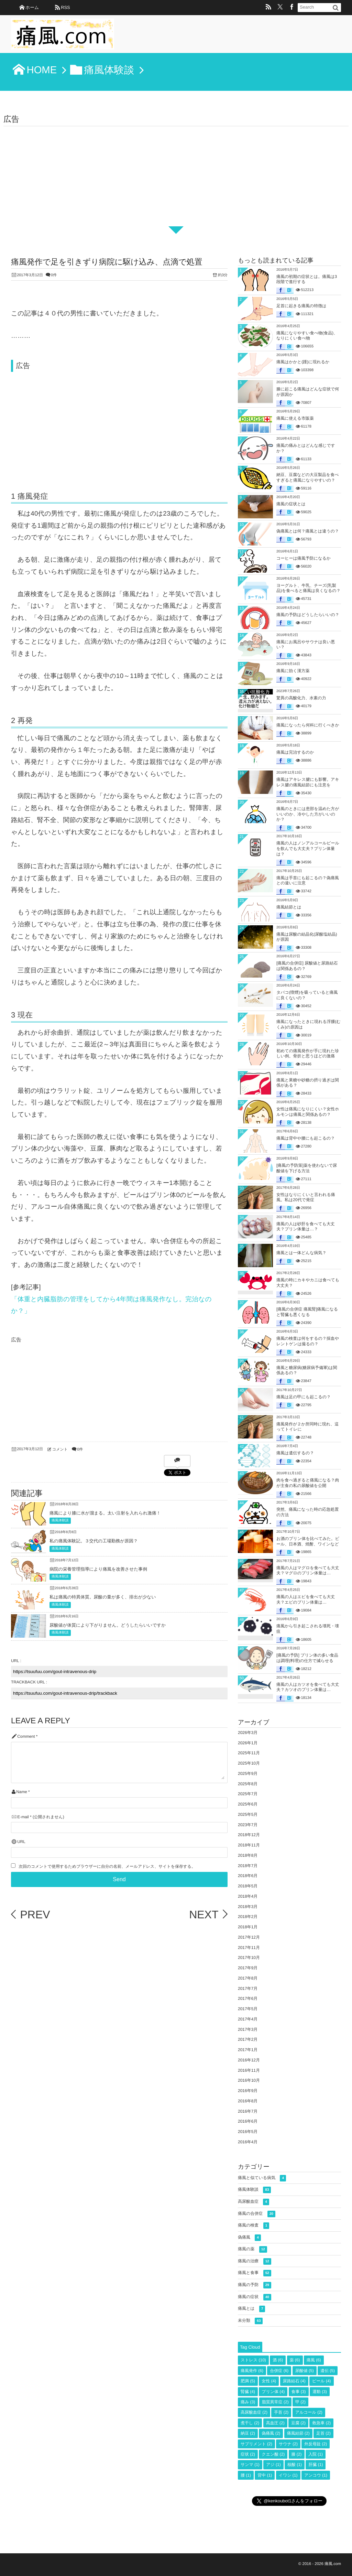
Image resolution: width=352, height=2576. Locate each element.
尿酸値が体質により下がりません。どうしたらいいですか (108, 1625)
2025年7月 (247, 1793)
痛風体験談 (60, 1520)
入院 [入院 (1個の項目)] (315, 2454)
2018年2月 (247, 1916)
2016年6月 (247, 2121)
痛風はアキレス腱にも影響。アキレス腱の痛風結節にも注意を (307, 782)
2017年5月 (247, 2008)
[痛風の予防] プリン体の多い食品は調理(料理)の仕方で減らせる (307, 1658)
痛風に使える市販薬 (295, 418)
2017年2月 (247, 2039)
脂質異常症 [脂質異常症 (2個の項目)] (275, 2402)
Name (21, 1792)
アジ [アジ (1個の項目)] (273, 2464)
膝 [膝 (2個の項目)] (297, 2454)
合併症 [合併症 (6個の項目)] (279, 2370)
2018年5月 (247, 1886)
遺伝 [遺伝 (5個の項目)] (327, 2370)
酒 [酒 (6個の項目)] (278, 2360)
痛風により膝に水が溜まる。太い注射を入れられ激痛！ (105, 1513)
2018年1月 (247, 1927)
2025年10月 (249, 1763)
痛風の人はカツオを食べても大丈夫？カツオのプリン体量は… (307, 1687)
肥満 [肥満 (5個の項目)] (248, 2381)
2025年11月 (249, 1752)
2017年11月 (249, 1947)
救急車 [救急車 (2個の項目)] (321, 2423)
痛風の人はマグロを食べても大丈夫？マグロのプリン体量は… (307, 1570)
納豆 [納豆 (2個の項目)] (248, 2433)
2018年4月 (247, 1896)
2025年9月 (247, 1773)
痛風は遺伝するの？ (295, 1453)
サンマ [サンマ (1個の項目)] (250, 2464)
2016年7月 (247, 2111)
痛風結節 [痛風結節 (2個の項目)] (298, 2433)
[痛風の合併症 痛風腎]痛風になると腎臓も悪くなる (307, 1312)
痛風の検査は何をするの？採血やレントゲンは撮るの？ (307, 1341)
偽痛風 (249, 2237)
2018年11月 (249, 1845)
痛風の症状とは (291, 504)
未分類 (250, 2321)
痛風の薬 (252, 2249)
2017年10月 (249, 1957)
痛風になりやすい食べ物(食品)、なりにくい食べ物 (307, 336)
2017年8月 (247, 1978)
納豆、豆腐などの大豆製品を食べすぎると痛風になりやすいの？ (307, 477)
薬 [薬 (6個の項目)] (295, 2360)
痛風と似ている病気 (262, 2178)
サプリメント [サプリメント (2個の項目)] (256, 2444)
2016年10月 (249, 2080)
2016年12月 (249, 2060)
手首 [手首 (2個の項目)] (281, 2412)
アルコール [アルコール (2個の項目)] (308, 2412)
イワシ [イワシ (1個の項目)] (288, 2475)
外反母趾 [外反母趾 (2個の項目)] (315, 2444)
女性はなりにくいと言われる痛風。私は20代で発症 (305, 1197)
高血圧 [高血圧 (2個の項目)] (275, 2423)
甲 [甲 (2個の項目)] (300, 2402)
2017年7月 (247, 1988)
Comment (26, 1736)
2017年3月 (247, 2029)
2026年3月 (247, 1732)
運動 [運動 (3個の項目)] (319, 2391)
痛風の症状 (254, 2297)
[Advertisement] (176, 178)
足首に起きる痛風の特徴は (301, 305)
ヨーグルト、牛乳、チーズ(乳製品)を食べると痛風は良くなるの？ (308, 588)
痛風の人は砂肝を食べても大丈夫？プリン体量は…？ (305, 1226)
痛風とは (251, 2309)
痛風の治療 (254, 2261)
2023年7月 (247, 1824)
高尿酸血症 (253, 2202)
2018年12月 (249, 1834)
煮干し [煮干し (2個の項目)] (250, 2423)
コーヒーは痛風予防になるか (303, 558)
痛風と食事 (254, 2273)
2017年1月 (247, 2049)
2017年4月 (247, 2019)
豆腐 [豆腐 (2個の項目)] (298, 2423)
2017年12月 (249, 1937)
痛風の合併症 (256, 2214)
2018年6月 (247, 1875)
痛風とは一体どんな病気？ (301, 1252)
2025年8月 (247, 1783)
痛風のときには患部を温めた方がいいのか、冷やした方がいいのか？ (307, 814)
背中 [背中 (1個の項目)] (264, 2475)
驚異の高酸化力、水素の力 (301, 698)
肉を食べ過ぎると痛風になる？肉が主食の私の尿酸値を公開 (307, 1483)
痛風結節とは (288, 907)
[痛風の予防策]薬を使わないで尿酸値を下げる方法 (306, 1168)
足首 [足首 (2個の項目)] (323, 2433)
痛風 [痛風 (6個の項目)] (314, 2360)
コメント (60, 1449)
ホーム (32, 7)
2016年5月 (247, 2131)
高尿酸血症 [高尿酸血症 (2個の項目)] (254, 2412)
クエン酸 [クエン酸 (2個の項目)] (273, 2454)
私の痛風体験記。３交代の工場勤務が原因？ (94, 1540)
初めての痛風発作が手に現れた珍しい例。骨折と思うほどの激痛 (307, 1053)
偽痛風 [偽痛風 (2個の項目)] (271, 2433)
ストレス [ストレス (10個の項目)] (253, 2360)
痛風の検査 (253, 2225)
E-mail (23, 1817)
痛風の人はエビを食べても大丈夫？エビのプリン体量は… (305, 1599)
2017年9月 (247, 1967)
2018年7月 (247, 1865)
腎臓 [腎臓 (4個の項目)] (248, 2391)
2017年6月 (247, 1998)
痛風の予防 (254, 2285)
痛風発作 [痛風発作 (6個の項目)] (252, 2370)
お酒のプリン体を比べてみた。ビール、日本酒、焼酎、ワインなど (307, 1541)
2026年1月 (247, 1742)
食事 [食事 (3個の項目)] (299, 2391)
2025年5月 (247, 1814)
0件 (54, 275)
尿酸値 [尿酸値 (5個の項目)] (304, 2370)
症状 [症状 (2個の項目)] (248, 2454)
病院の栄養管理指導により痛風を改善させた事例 (98, 1569)
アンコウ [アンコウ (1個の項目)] (315, 2475)
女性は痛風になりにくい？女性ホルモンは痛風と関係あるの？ (307, 1112)
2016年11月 (249, 2070)
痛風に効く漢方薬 (293, 670)
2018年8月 (247, 1855)
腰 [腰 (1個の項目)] (246, 2475)
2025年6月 (247, 1804)
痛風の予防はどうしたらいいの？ (307, 614)
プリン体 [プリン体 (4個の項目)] (273, 2391)
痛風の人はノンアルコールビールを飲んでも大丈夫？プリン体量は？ (307, 848)
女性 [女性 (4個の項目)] (269, 2381)
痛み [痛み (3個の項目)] (248, 2402)
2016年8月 (247, 2101)
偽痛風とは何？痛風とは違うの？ (307, 531)
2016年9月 (247, 2090)
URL (21, 1842)
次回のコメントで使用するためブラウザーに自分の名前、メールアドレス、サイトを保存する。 (107, 1866)
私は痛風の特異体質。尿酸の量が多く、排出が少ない (103, 1596)
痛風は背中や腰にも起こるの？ (305, 1138)
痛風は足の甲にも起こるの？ (303, 1396)
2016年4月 (247, 2142)
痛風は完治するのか (295, 752)
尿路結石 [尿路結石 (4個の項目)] (294, 2381)
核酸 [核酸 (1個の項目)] (294, 2464)
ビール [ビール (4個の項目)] (321, 2381)
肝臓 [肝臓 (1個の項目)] (315, 2464)
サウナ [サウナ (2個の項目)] (288, 2444)
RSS (65, 7)
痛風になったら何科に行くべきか (307, 725)
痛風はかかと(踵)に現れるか (302, 361)
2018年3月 (247, 1906)
